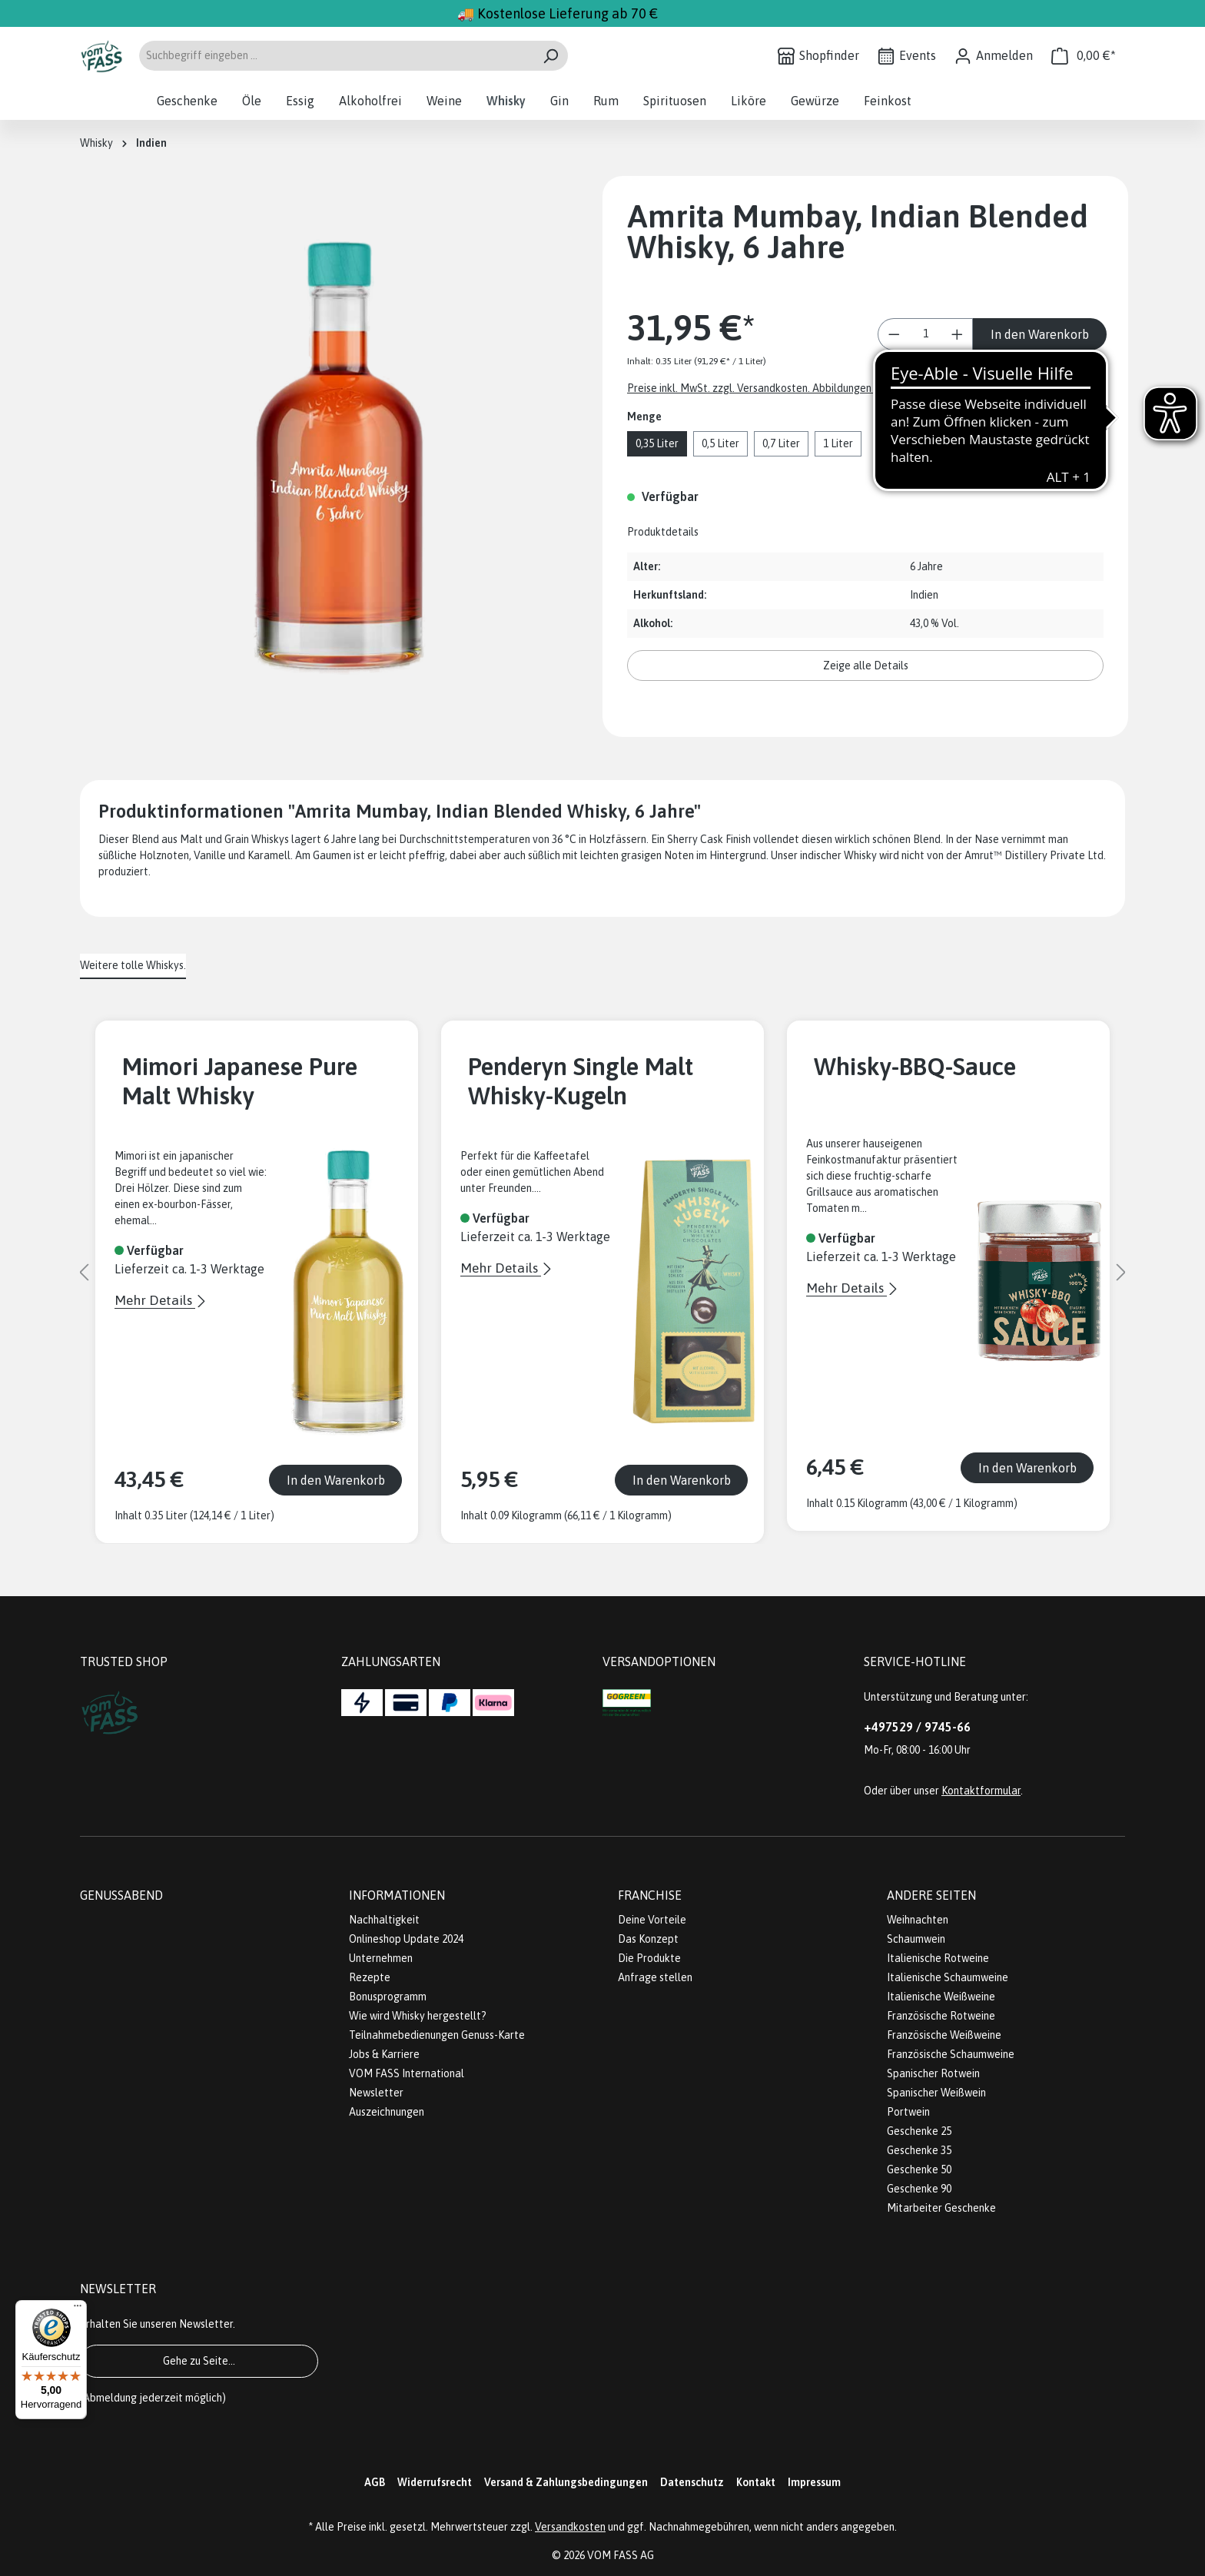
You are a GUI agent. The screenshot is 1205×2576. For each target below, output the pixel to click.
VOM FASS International (406, 2073)
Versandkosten (570, 2527)
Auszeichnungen (386, 2112)
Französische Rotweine (941, 2016)
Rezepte (369, 1977)
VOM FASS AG (620, 2555)
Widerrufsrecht (434, 2482)
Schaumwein (916, 1939)
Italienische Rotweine (938, 1958)
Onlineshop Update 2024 (406, 1939)
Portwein (908, 2112)
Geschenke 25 (919, 2131)
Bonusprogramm (388, 1996)
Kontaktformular (981, 1790)
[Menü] (77, 2309)
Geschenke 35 (919, 2150)
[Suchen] (551, 55)
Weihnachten (917, 1920)
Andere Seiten (931, 1895)
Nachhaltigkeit (384, 1920)
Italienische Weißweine (941, 1996)
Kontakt (755, 2482)
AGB (374, 2482)
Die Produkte (649, 1958)
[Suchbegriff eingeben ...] (335, 55)
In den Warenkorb (1040, 334)
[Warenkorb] (1083, 56)
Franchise (650, 1895)
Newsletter (376, 2092)
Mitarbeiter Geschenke (941, 2208)
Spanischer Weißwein (936, 2092)
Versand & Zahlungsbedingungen (566, 2482)
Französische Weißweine (944, 2035)
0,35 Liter (657, 443)
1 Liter (838, 443)
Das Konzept (648, 1939)
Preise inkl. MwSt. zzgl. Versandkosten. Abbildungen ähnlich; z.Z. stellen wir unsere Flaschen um (850, 388)
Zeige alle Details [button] (865, 665)
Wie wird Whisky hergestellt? (417, 2016)
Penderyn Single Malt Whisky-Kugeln (580, 1081)
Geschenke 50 (919, 2169)
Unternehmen (381, 1958)
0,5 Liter (720, 443)
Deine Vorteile (652, 1920)
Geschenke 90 (919, 2189)
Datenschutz (692, 2482)
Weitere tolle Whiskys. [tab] (133, 965)
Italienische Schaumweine (947, 1977)
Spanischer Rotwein (933, 2073)
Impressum (814, 2482)
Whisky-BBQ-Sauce (915, 1066)
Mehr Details (155, 1300)
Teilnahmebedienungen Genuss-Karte (437, 2035)
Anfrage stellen (655, 1977)
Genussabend (121, 1895)
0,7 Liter (781, 443)
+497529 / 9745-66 (917, 1727)
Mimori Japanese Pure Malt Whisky (239, 1081)
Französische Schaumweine (950, 2054)
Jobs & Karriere (384, 2054)
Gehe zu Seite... (199, 2361)
